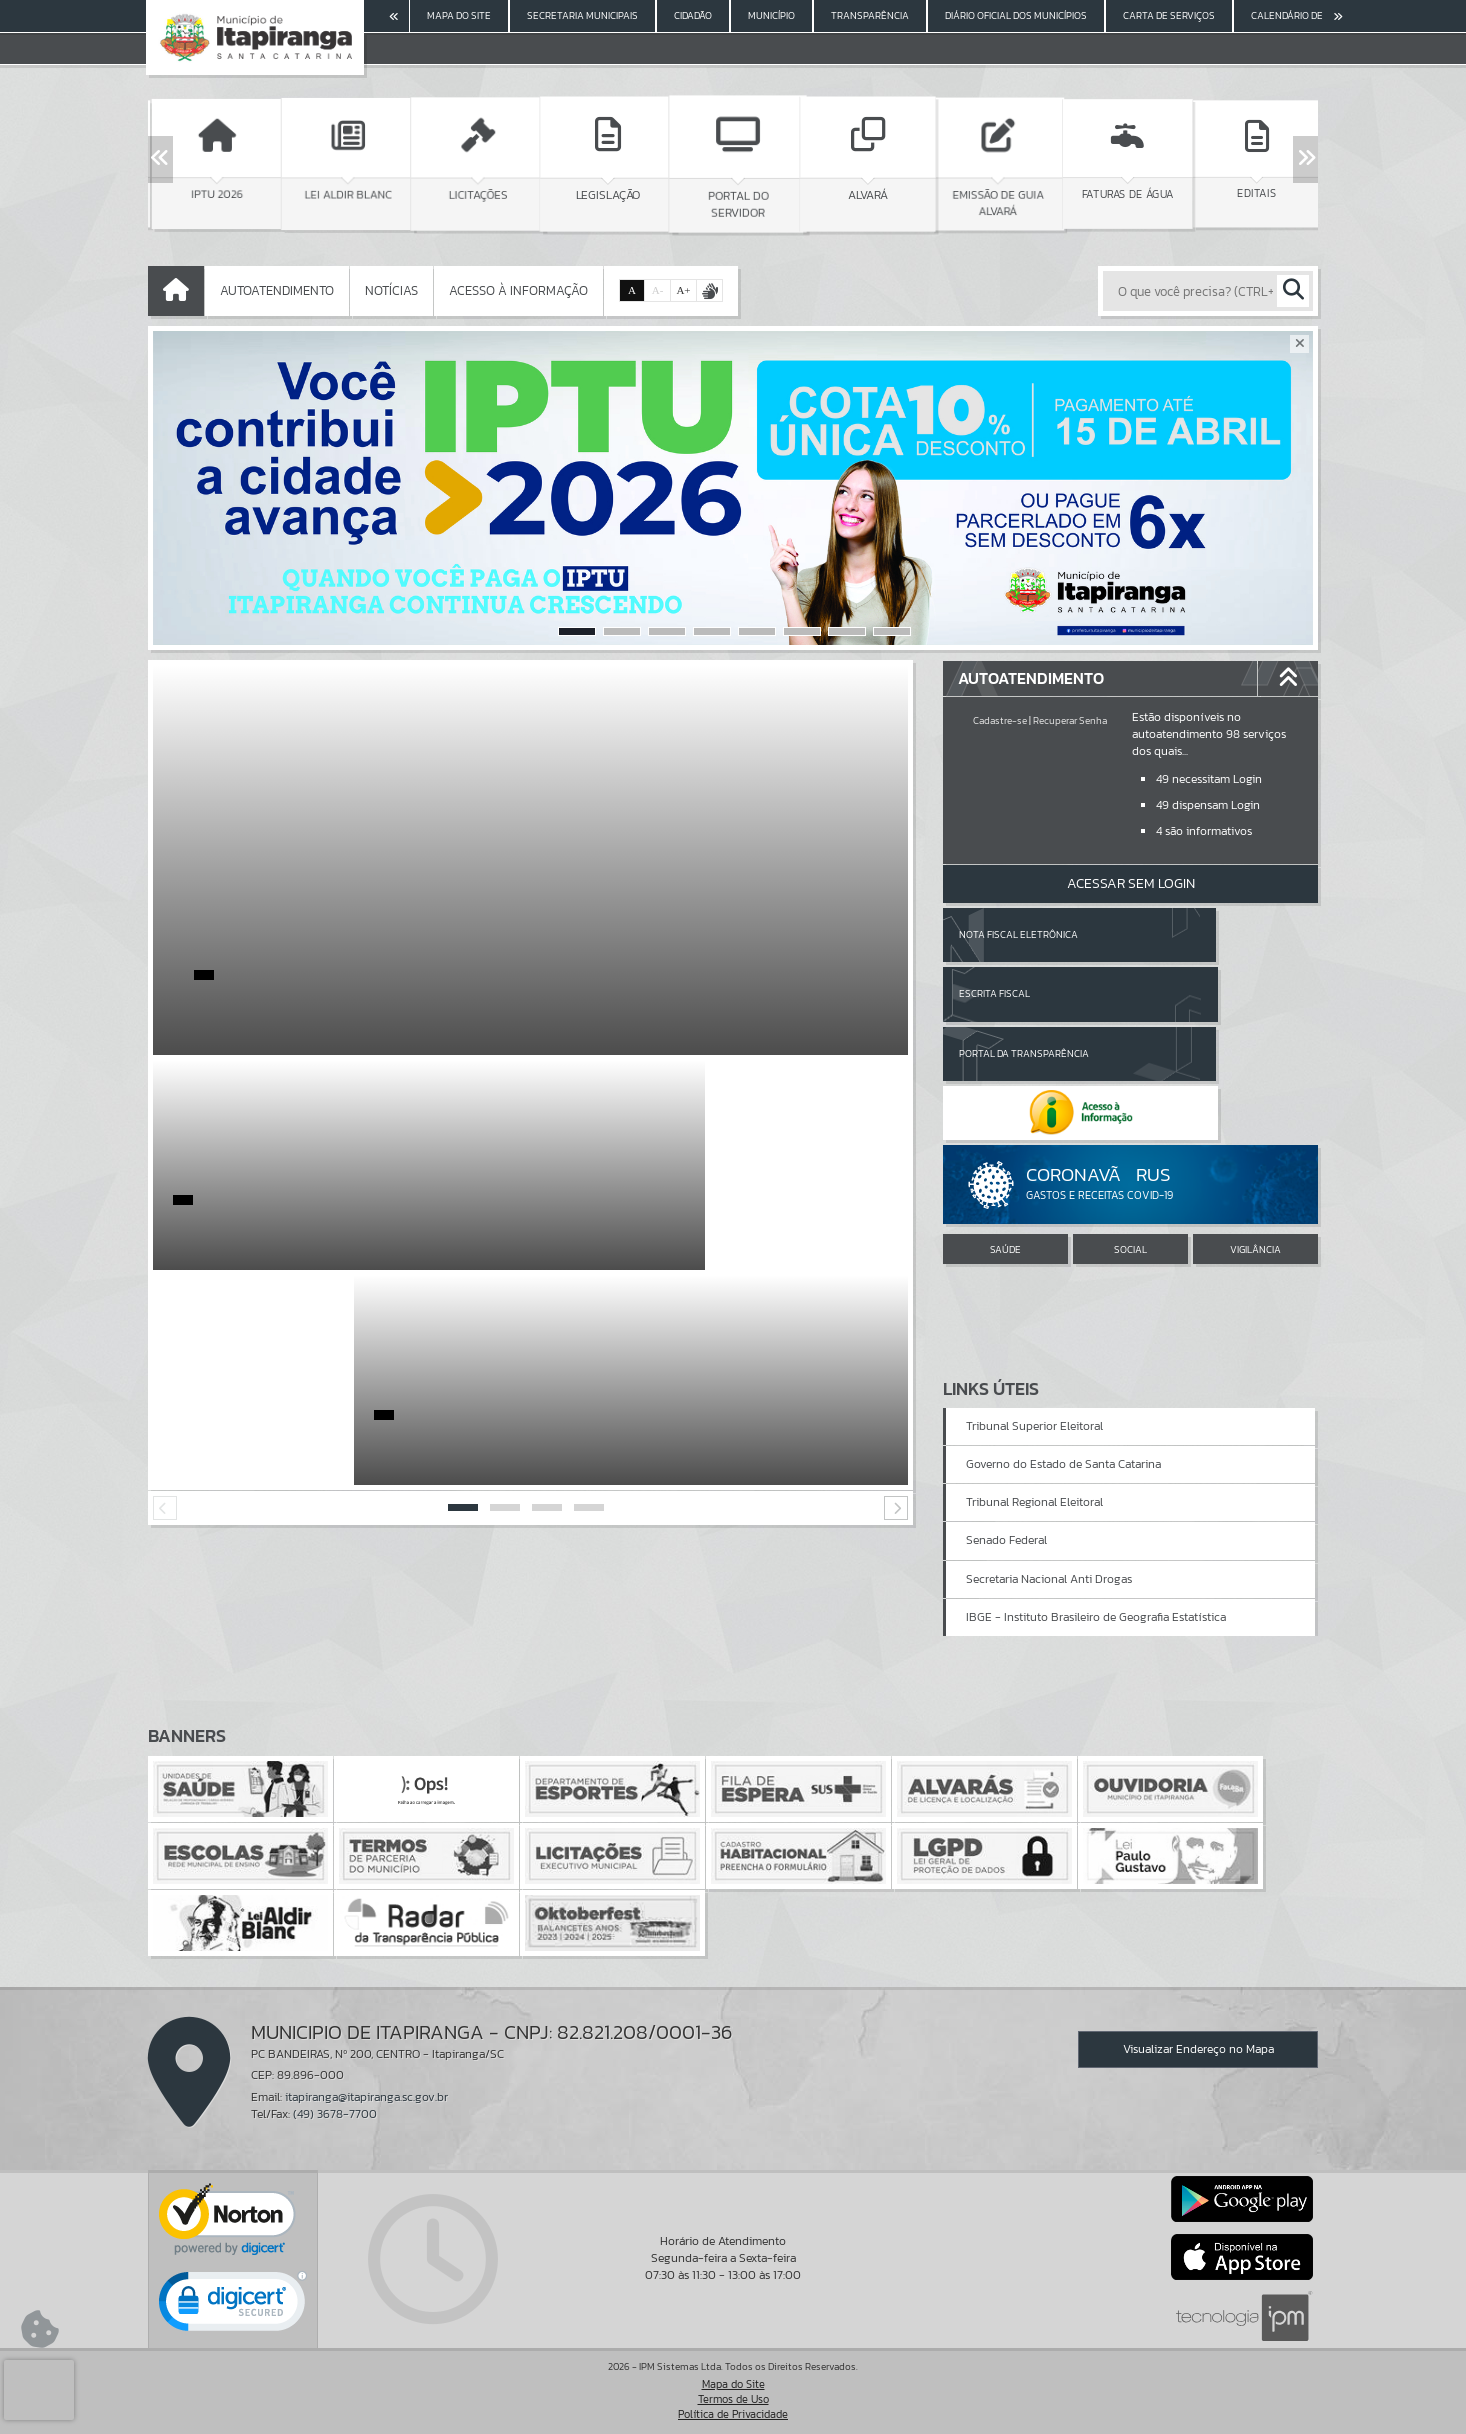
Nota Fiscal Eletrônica (1018, 934)
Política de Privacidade (733, 2414)
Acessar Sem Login (1131, 883)
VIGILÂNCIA (1255, 1131)
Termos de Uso (733, 2399)
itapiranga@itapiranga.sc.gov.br (366, 2097)
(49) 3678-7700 (335, 2114)
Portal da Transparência (1024, 993)
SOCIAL (1130, 1131)
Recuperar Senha (1070, 720)
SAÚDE (1005, 1131)
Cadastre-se (1000, 720)
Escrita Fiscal (1182, 934)
